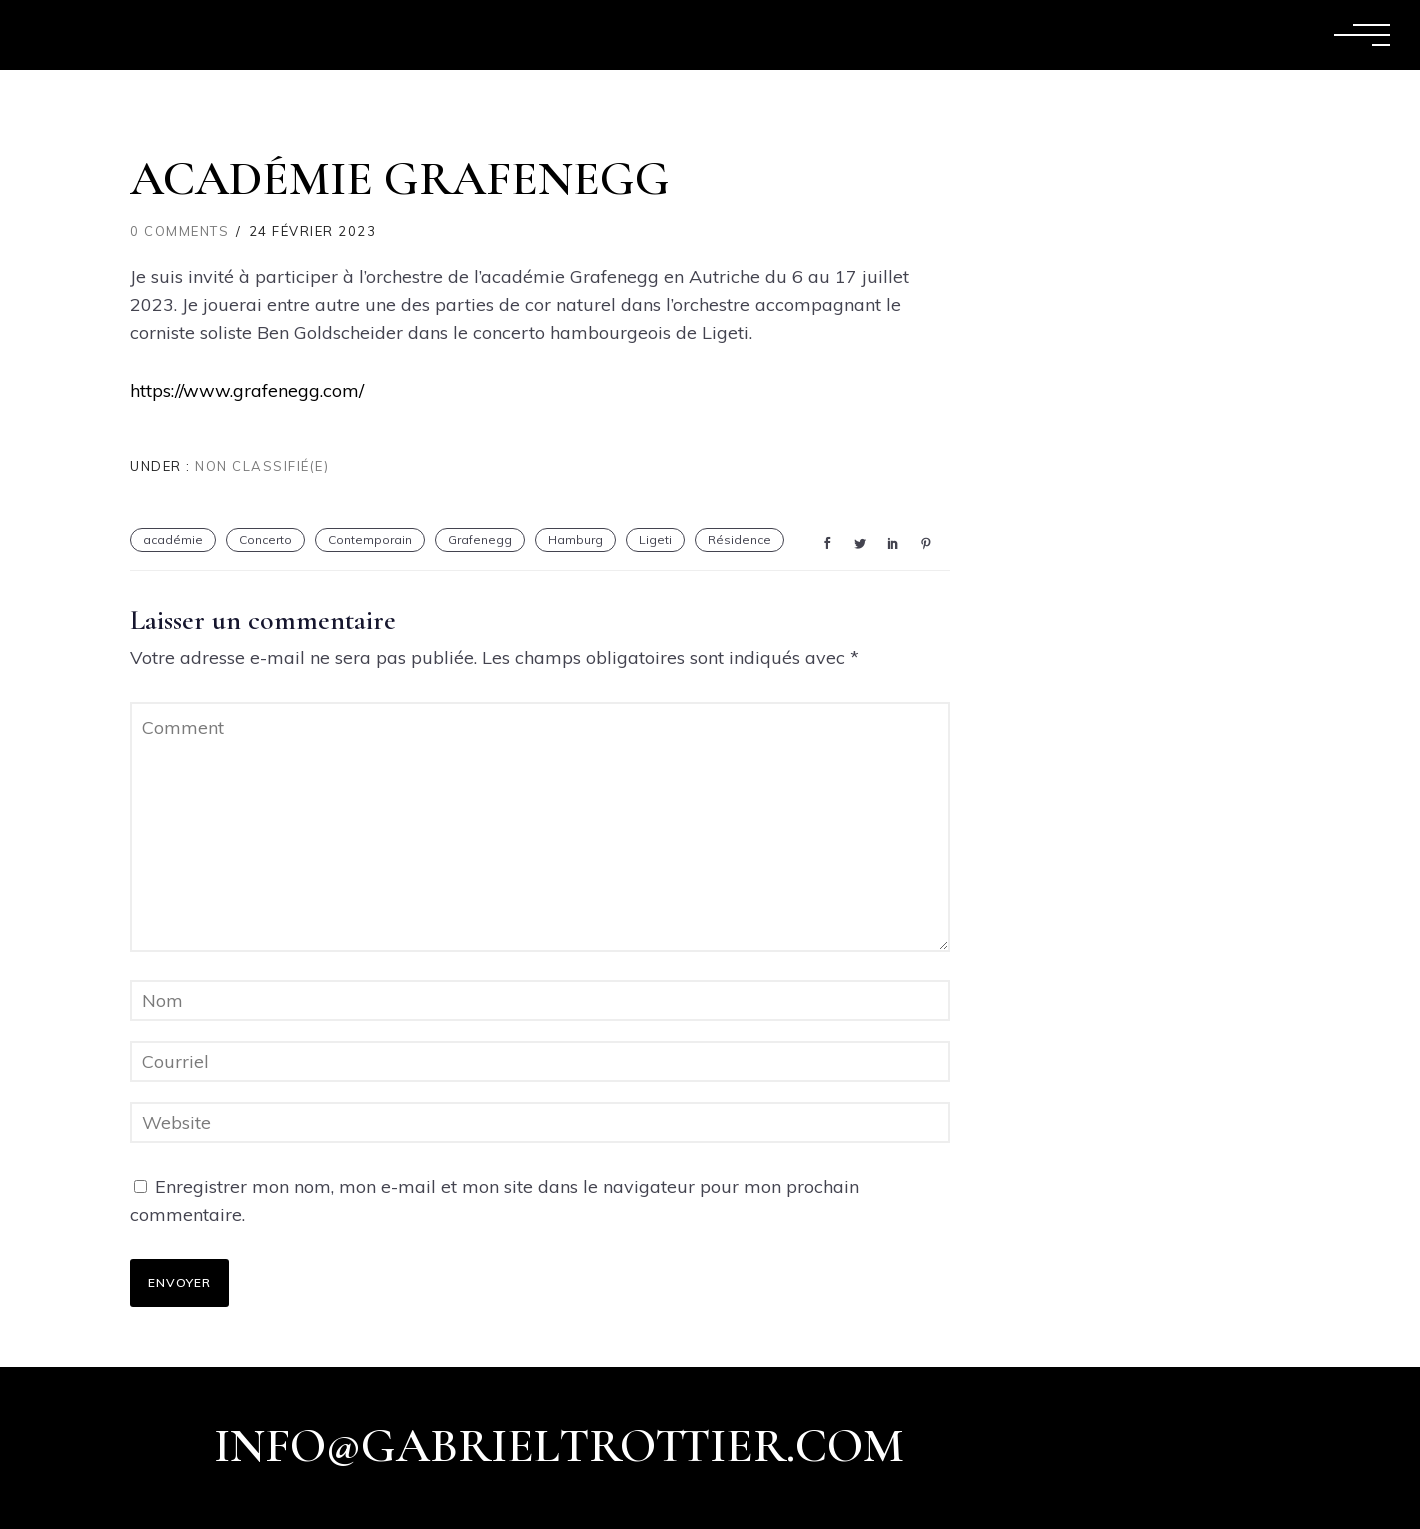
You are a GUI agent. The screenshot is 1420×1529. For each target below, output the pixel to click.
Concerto (265, 539)
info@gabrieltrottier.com (559, 1446)
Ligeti (655, 539)
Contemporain (370, 539)
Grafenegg (480, 539)
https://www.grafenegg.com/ (247, 390)
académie (173, 539)
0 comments (179, 231)
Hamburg (575, 539)
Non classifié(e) (260, 466)
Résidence (739, 539)
